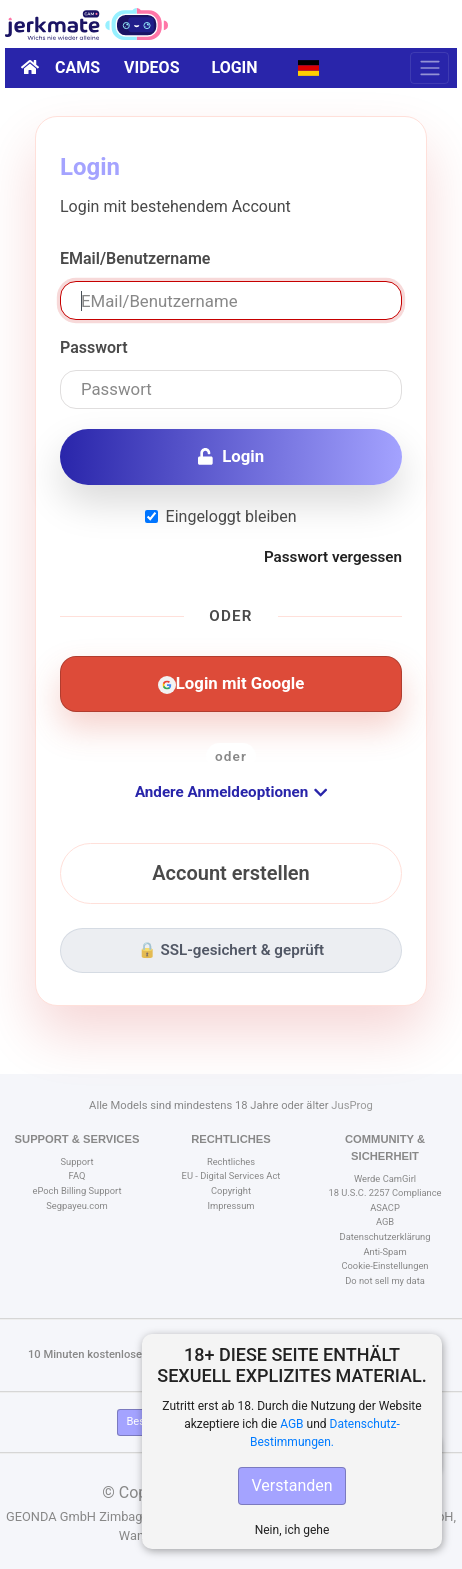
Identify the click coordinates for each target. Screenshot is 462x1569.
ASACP (385, 1207)
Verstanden (291, 1485)
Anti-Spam (384, 1251)
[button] (308, 68)
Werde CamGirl (385, 1178)
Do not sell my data (385, 1280)
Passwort (94, 347)
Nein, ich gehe (292, 1530)
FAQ (77, 1175)
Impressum (230, 1205)
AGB (291, 1424)
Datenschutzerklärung (385, 1236)
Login (235, 67)
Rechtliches (231, 1161)
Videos (151, 67)
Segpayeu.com (76, 1205)
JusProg (352, 1105)
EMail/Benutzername (135, 258)
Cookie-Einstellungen (384, 1265)
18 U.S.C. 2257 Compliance (384, 1192)
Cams (77, 67)
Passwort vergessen (333, 557)
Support (77, 1161)
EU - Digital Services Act (231, 1175)
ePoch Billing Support (76, 1190)
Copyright (231, 1190)
